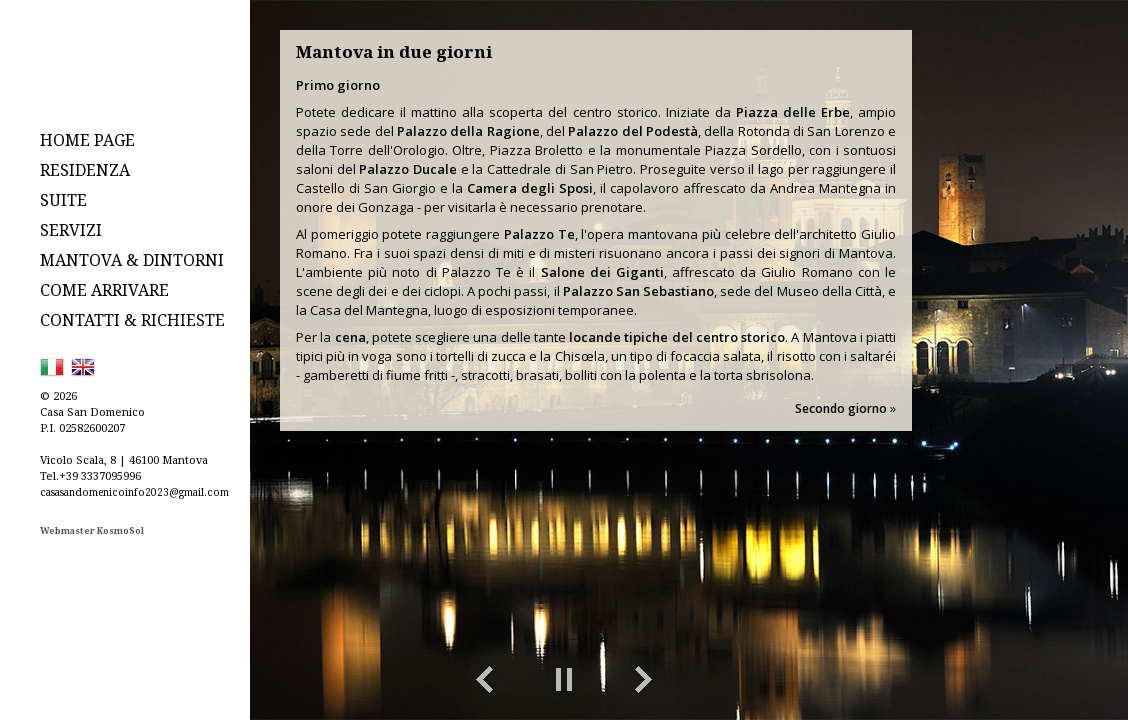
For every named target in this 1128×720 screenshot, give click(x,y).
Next (644, 680)
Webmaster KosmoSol (92, 530)
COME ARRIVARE (104, 290)
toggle (1043, 680)
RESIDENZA (85, 170)
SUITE (63, 200)
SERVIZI (71, 230)
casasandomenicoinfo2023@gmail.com (134, 492)
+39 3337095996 (100, 475)
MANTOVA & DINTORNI (132, 260)
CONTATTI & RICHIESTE (132, 320)
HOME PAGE (87, 140)
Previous (484, 680)
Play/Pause (564, 680)
